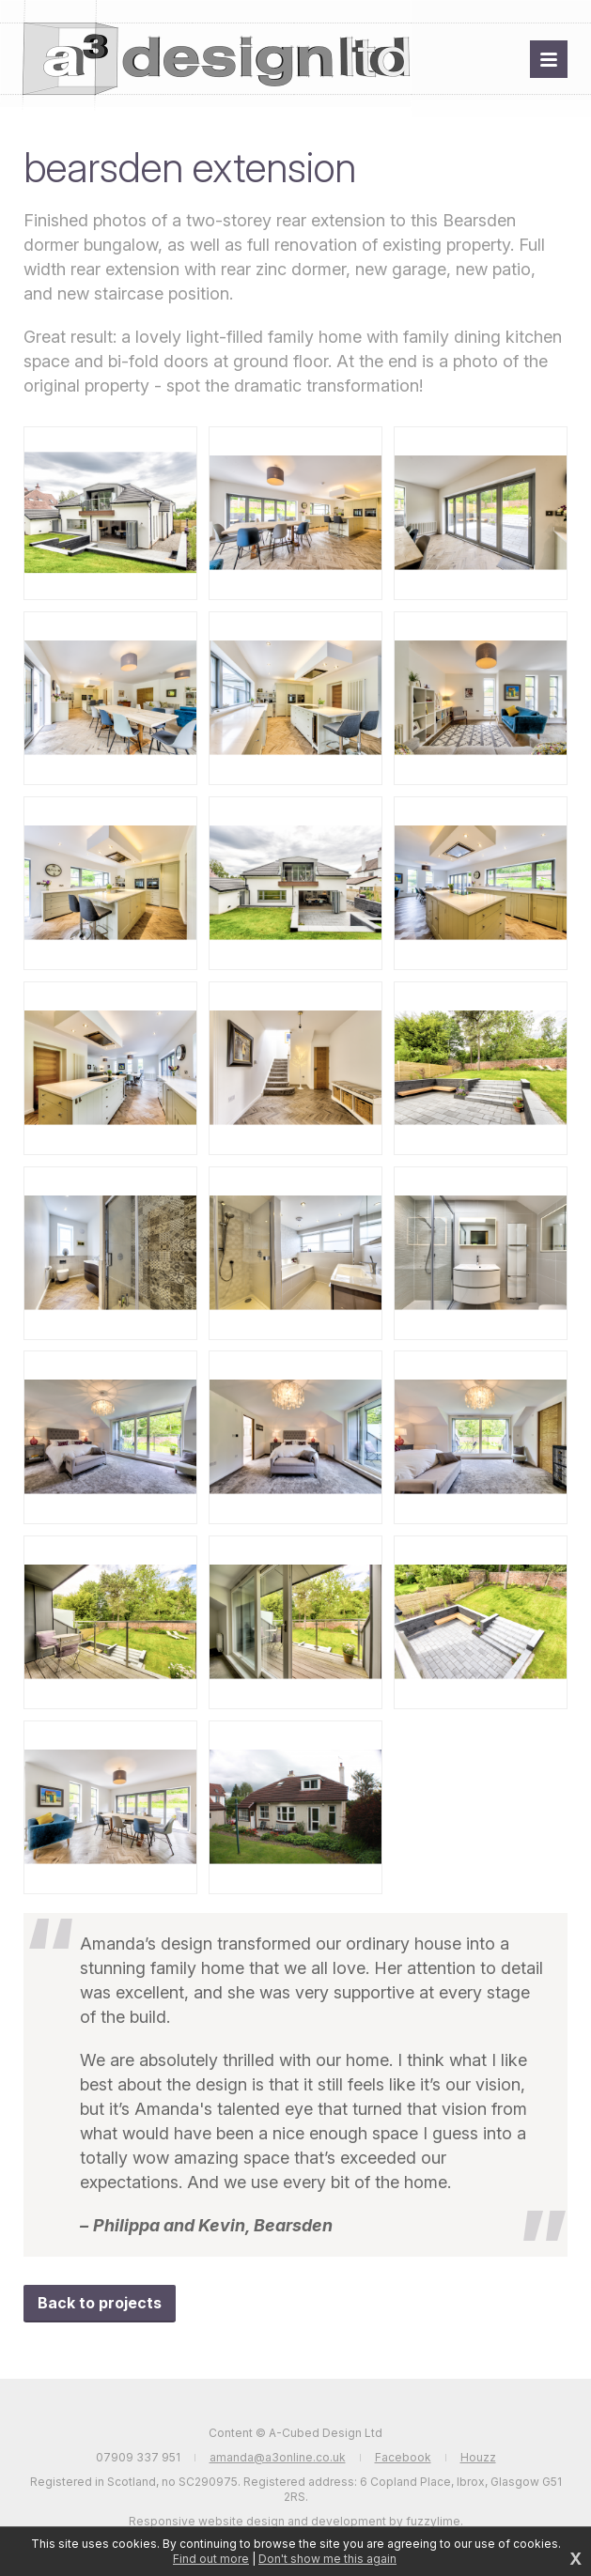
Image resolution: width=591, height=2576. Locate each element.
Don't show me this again (327, 2559)
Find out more (211, 2559)
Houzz (478, 2457)
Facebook (403, 2457)
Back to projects (100, 2302)
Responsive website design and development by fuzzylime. (296, 2521)
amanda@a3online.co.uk (278, 2457)
